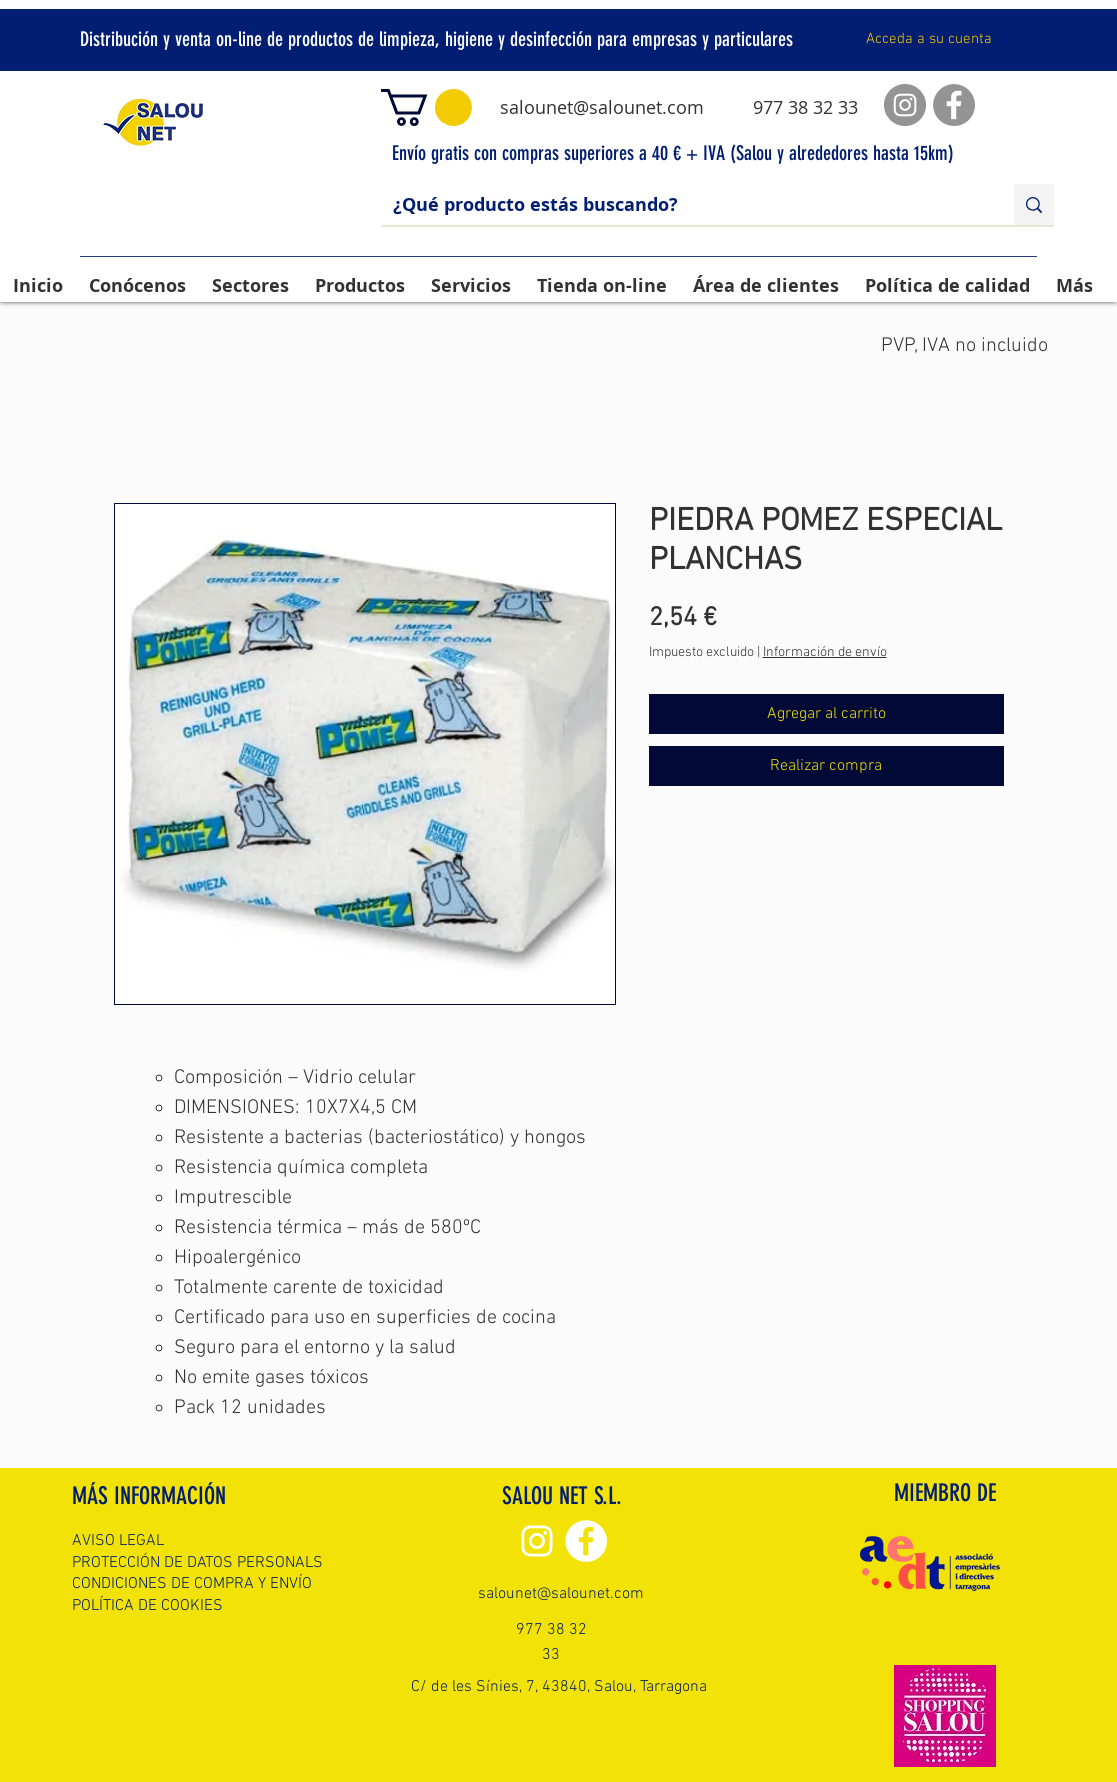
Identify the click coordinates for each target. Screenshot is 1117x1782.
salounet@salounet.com (602, 107)
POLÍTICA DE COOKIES (147, 1606)
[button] (426, 107)
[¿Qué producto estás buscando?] (682, 204)
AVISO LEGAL (118, 1541)
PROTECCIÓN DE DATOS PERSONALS (197, 1563)
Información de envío (825, 652)
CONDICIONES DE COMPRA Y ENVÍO (192, 1584)
